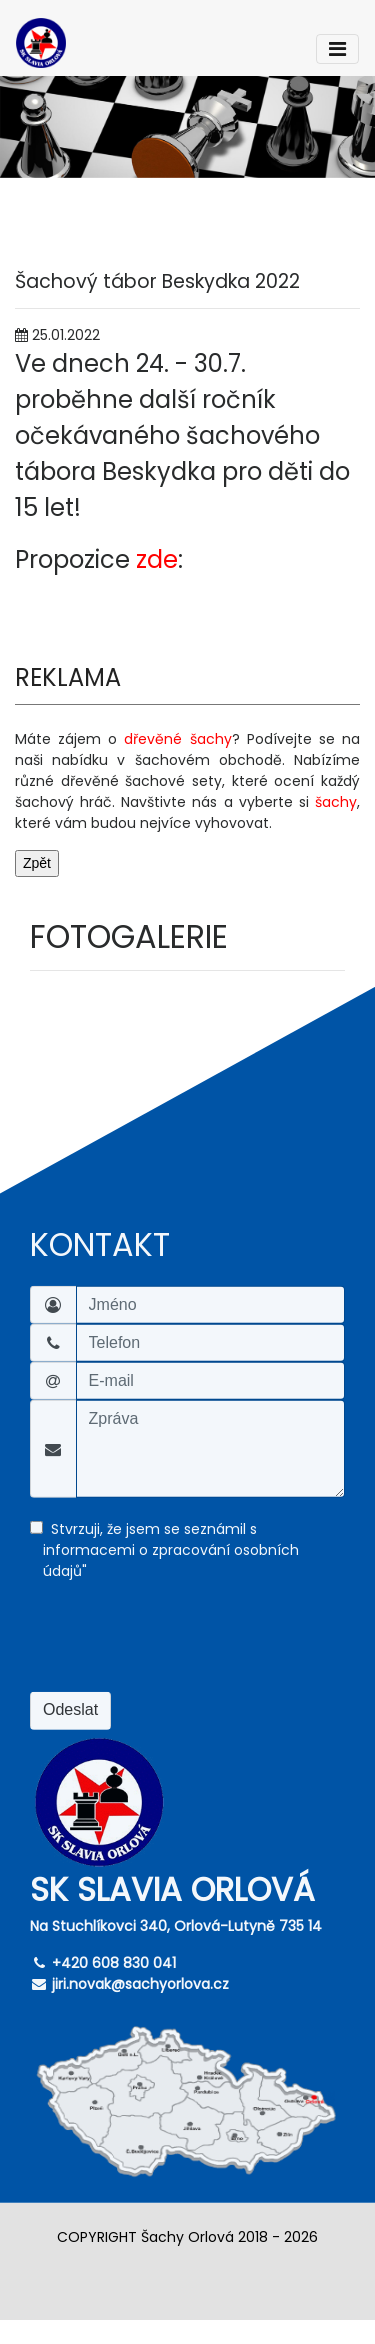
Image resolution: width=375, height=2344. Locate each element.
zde (157, 559)
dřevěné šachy (177, 739)
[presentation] (182, 1644)
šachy (336, 802)
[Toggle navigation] (337, 49)
